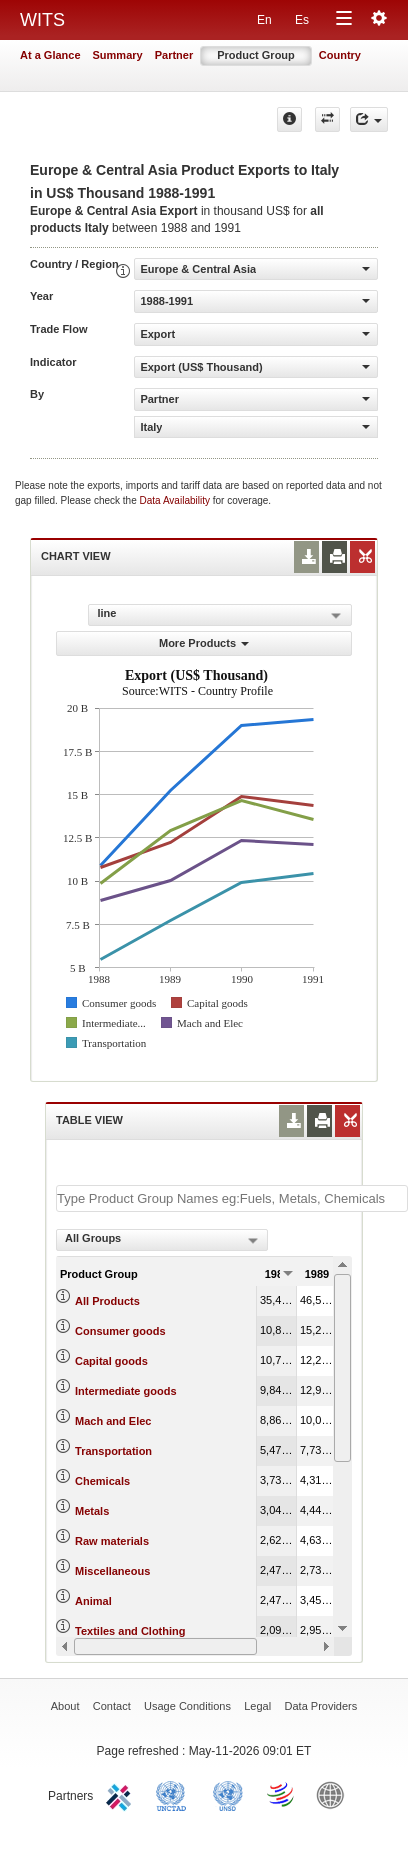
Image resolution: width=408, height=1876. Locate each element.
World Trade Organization (282, 1794)
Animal (93, 1601)
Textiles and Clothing (130, 1631)
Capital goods (111, 1361)
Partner (174, 55)
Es (302, 20)
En (264, 20)
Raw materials (112, 1541)
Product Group (256, 55)
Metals (92, 1511)
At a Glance (50, 55)
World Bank (335, 1794)
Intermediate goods (125, 1391)
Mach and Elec (113, 1421)
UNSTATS (228, 1794)
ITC (122, 1794)
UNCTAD (175, 1794)
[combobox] (162, 1240)
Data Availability (176, 500)
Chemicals (102, 1481)
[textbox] (232, 1198)
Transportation (113, 1451)
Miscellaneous (112, 1571)
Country (340, 55)
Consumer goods (120, 1331)
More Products (204, 643)
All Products (107, 1301)
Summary (118, 55)
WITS (42, 20)
